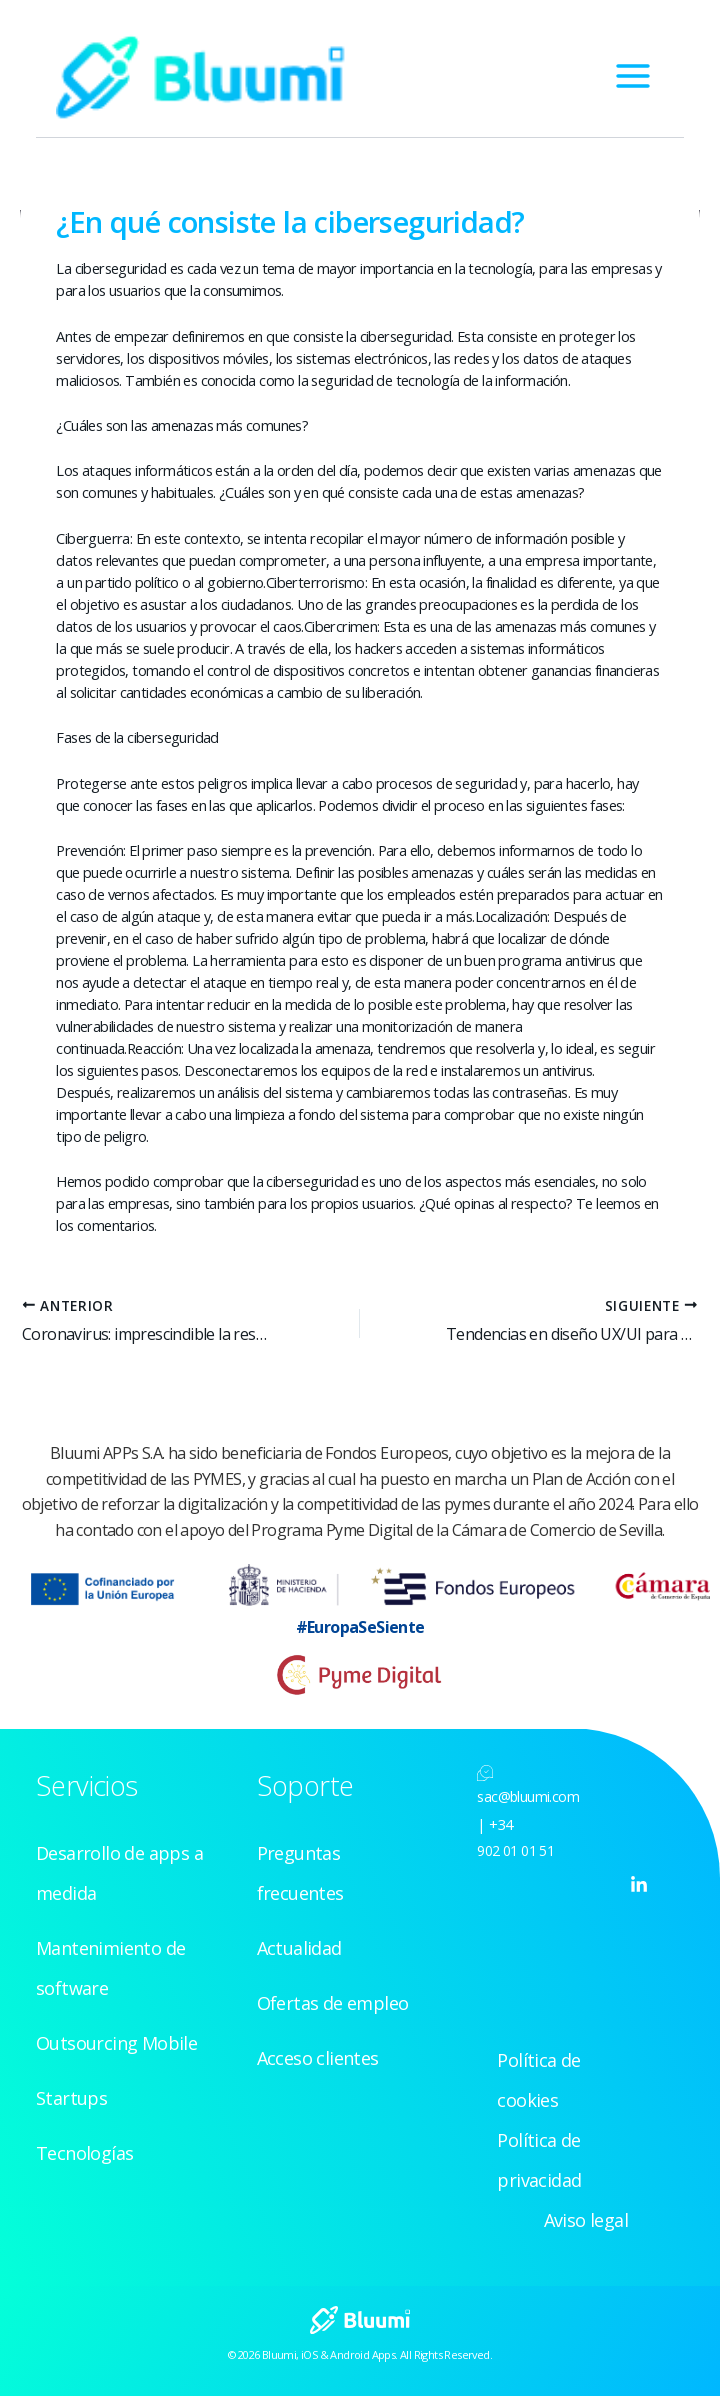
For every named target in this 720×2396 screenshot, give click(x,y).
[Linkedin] (639, 1885)
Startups (71, 2098)
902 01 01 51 (515, 1850)
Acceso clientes (318, 2058)
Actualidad (299, 1948)
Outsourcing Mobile (116, 2043)
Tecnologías (84, 2153)
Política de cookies (538, 2080)
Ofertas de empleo (333, 2003)
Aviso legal (586, 2220)
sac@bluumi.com (528, 1796)
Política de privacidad (539, 2160)
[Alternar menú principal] (633, 76)
